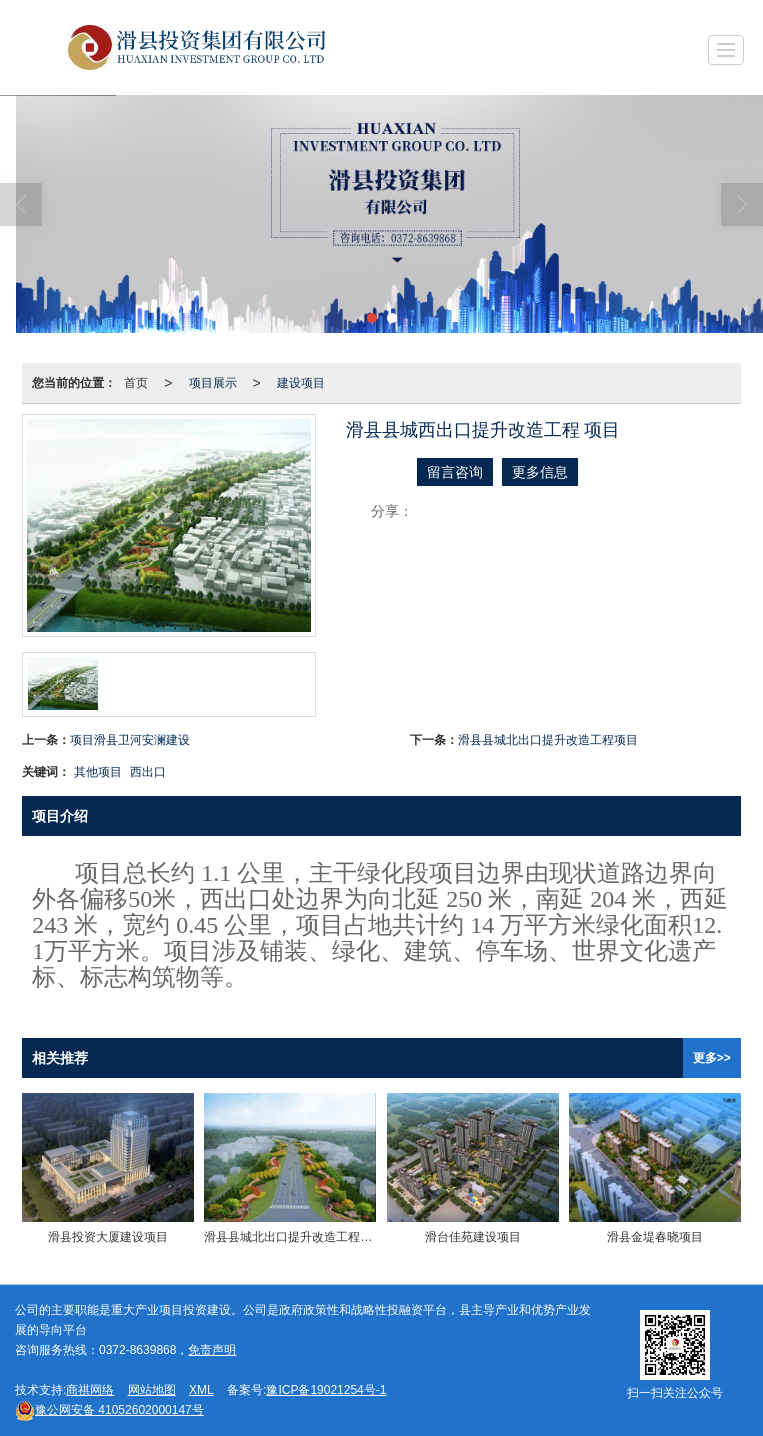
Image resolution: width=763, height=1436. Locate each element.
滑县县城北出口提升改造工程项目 (548, 740)
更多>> (712, 1058)
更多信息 (540, 472)
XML (201, 1390)
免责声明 (212, 1350)
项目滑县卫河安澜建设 (130, 740)
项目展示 (213, 383)
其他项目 (98, 772)
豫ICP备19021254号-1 (326, 1390)
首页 (136, 383)
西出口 (148, 772)
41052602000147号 (109, 1410)
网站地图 (152, 1390)
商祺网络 (90, 1390)
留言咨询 (455, 472)
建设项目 (301, 383)
